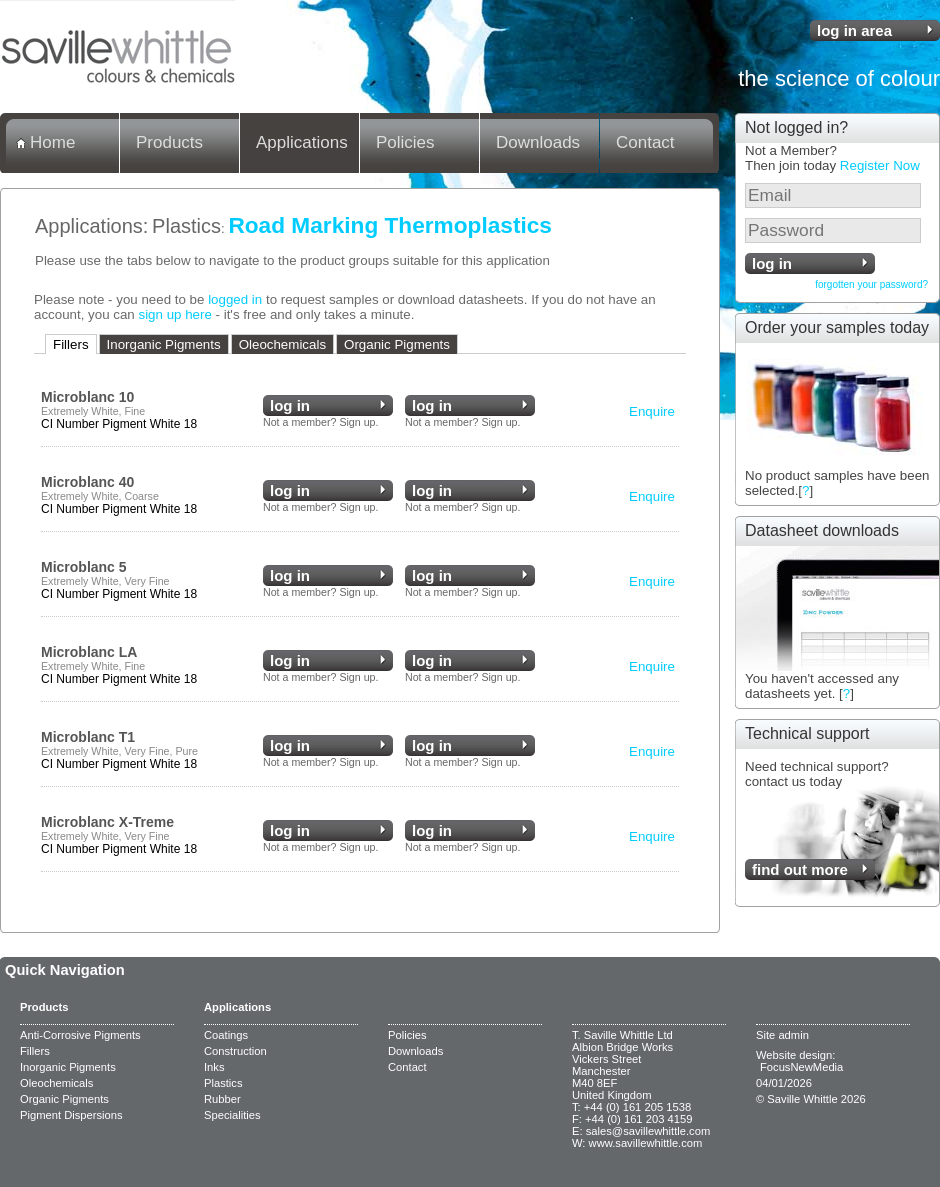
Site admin (782, 1035)
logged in (235, 299)
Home (52, 142)
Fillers (71, 344)
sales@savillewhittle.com (648, 1131)
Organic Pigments (397, 344)
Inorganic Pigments (164, 344)
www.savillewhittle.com (646, 1143)
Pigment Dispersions (71, 1115)
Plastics (186, 226)
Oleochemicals (282, 344)
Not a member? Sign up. (321, 422)
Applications (302, 142)
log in (772, 263)
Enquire (652, 411)
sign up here (174, 314)
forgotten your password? (871, 284)
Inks (214, 1067)
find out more (800, 869)
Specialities (232, 1115)
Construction (235, 1051)
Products (169, 142)
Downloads (538, 142)
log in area (854, 30)
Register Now (880, 165)
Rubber (222, 1099)
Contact (645, 142)
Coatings (226, 1035)
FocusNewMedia (801, 1067)
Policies (405, 142)
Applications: (91, 226)
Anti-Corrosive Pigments (80, 1035)
